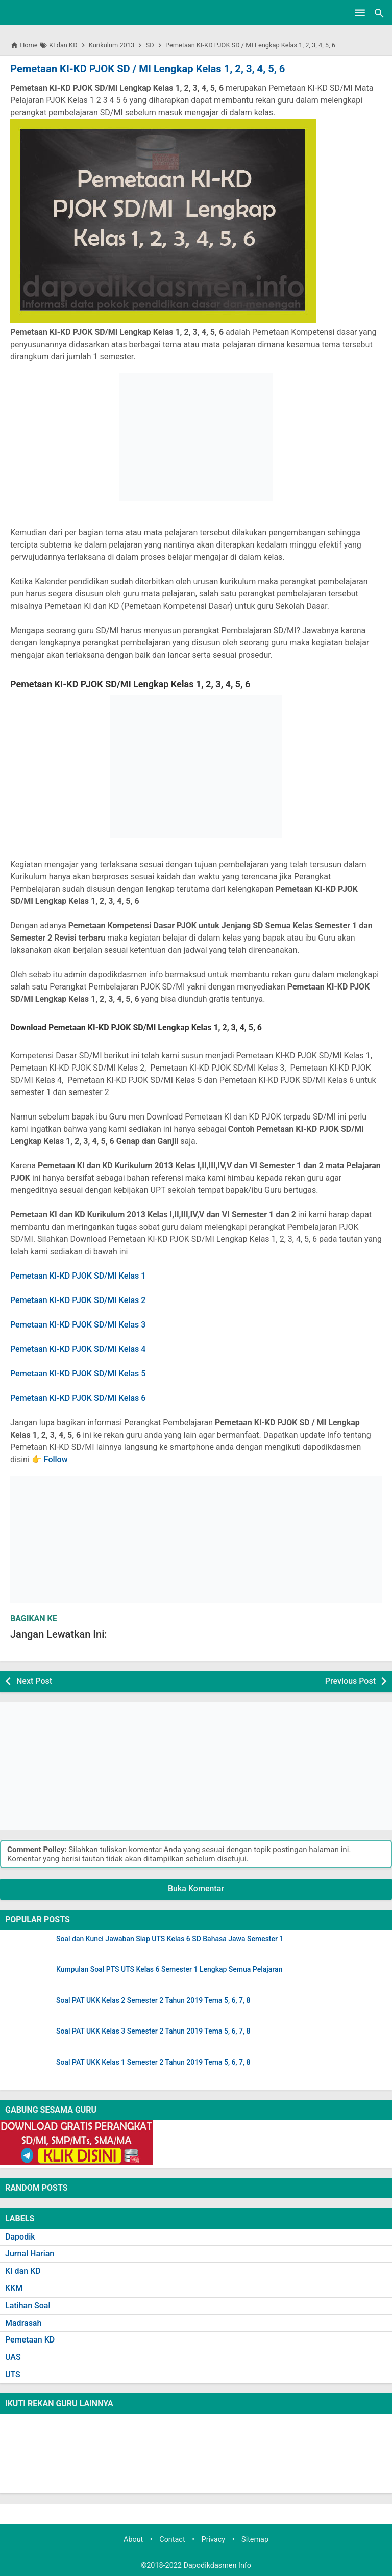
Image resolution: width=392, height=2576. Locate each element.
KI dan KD (23, 2271)
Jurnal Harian (29, 2253)
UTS (12, 2374)
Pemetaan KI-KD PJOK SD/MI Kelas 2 (77, 1300)
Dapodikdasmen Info (218, 2565)
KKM (13, 2288)
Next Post (34, 1681)
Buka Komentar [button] (196, 1888)
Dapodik (20, 2236)
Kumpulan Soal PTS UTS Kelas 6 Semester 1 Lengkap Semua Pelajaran (169, 1969)
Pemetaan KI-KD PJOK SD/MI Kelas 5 (77, 1373)
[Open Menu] (359, 12)
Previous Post (350, 1681)
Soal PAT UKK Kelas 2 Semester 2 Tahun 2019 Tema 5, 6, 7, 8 (153, 2001)
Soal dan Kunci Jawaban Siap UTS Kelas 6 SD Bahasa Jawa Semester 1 (169, 1938)
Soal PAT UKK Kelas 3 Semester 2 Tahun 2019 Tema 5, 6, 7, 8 (153, 2031)
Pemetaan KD (30, 2340)
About (133, 2539)
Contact (172, 2539)
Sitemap (254, 2539)
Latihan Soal (28, 2305)
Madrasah (23, 2322)
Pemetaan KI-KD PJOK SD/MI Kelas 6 (77, 1398)
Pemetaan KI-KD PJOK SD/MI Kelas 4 (77, 1349)
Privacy (214, 2539)
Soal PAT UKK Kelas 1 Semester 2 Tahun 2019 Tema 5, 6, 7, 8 (153, 2062)
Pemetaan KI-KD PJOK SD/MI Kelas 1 (77, 1276)
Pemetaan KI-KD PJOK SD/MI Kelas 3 (77, 1325)
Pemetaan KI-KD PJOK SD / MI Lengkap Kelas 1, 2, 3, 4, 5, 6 (146, 69)
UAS (13, 2357)
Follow (56, 1459)
